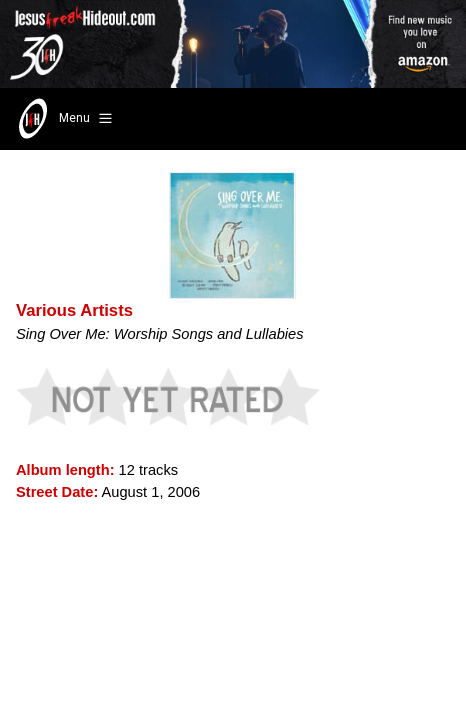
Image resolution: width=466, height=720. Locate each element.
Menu (63, 119)
